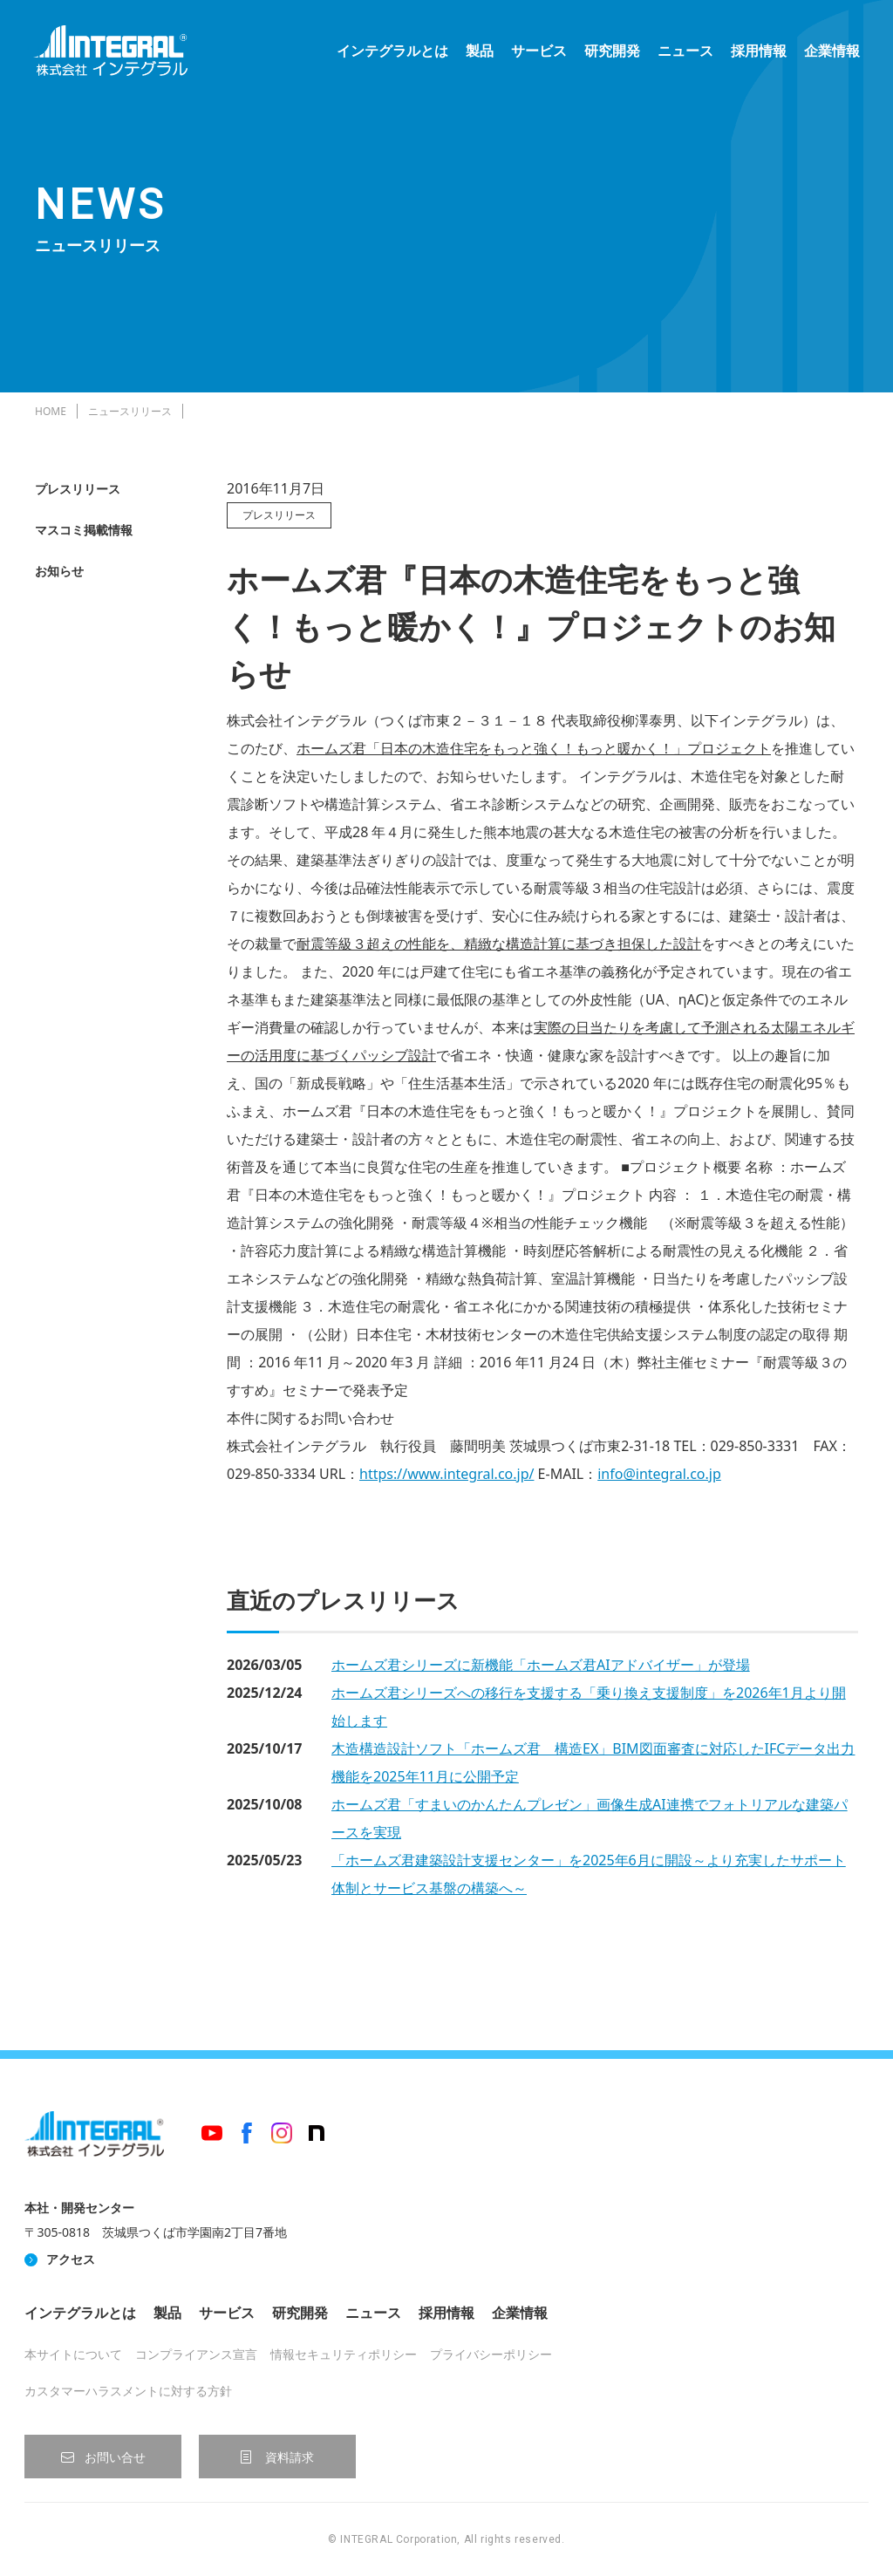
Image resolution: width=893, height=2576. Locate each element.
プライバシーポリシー (491, 2354)
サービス (537, 52)
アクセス (70, 2259)
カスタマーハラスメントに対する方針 (128, 2390)
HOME (50, 411)
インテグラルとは (390, 52)
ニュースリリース (130, 411)
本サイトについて (73, 2354)
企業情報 (830, 52)
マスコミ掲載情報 (84, 529)
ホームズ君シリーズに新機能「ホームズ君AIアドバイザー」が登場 (540, 1664)
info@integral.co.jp (659, 1473)
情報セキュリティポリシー (343, 2354)
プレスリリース (77, 488)
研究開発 (610, 52)
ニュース (684, 52)
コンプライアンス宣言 (196, 2354)
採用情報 (757, 52)
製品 (478, 52)
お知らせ (59, 570)
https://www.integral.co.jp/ (446, 1473)
